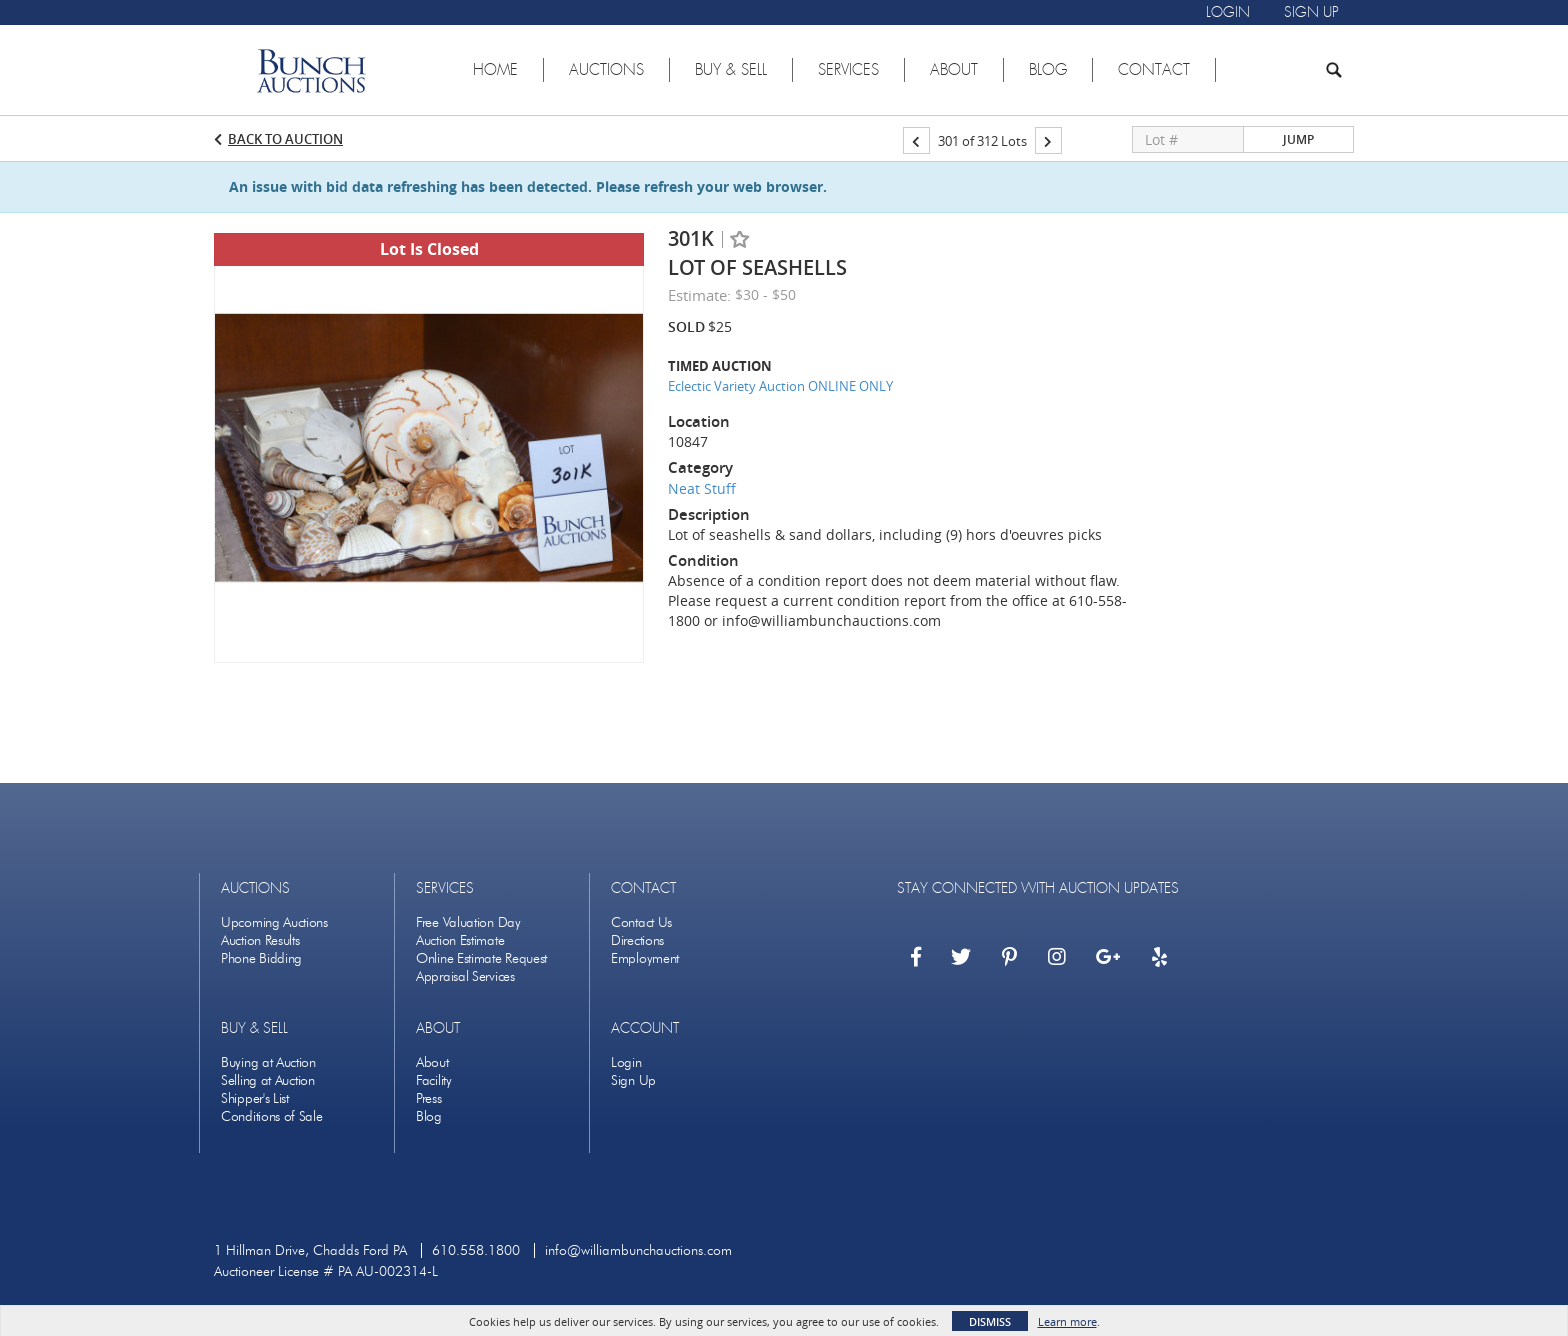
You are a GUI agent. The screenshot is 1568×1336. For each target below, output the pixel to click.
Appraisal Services (465, 976)
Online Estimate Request (481, 958)
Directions (637, 940)
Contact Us (641, 922)
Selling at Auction (268, 1080)
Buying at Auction (268, 1062)
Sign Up (633, 1080)
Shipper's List (255, 1098)
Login (626, 1062)
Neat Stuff (702, 488)
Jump (1298, 139)
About (432, 1062)
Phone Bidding (261, 958)
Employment (645, 958)
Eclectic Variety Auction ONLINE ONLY (780, 386)
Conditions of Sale (272, 1116)
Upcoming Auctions (274, 922)
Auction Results (260, 940)
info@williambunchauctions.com (638, 1250)
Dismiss (990, 1321)
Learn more (1067, 1321)
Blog (429, 1116)
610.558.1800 (476, 1250)
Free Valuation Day (468, 922)
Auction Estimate (460, 940)
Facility (434, 1080)
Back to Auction (285, 139)
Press (429, 1098)
